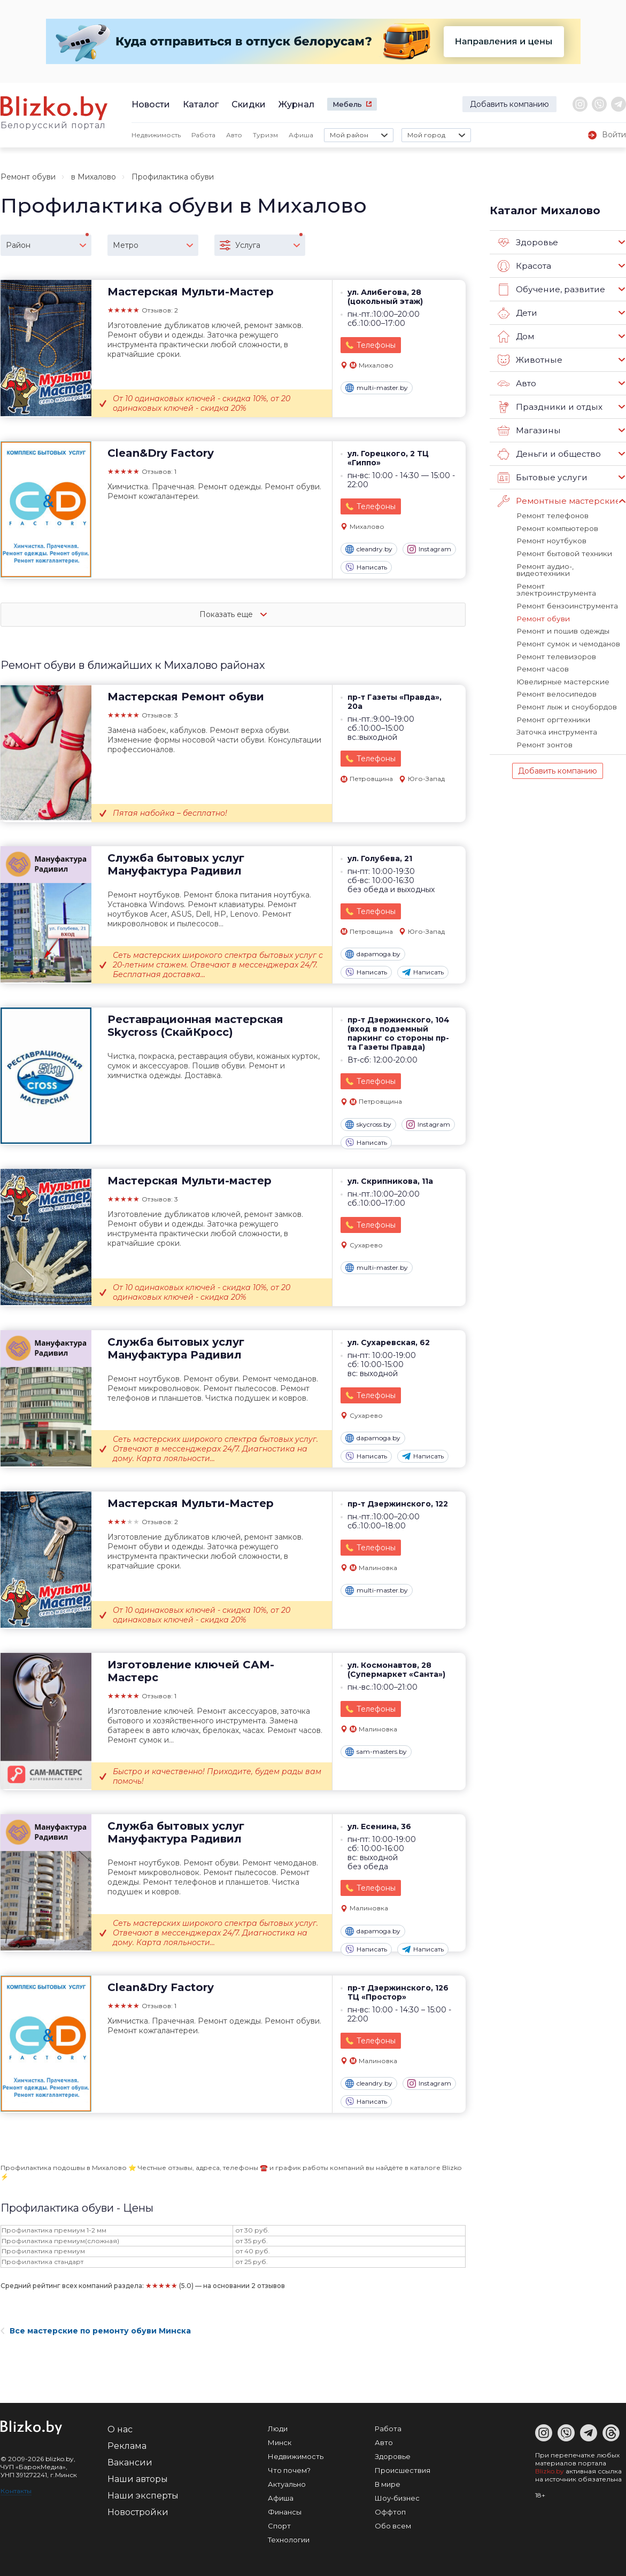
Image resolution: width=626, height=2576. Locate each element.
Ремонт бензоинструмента (566, 589)
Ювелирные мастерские (561, 663)
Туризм (265, 135)
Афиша (301, 135)
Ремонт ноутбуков (550, 540)
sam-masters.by (376, 1751)
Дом (516, 336)
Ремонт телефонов (552, 515)
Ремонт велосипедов (555, 675)
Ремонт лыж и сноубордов (565, 687)
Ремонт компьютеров (556, 528)
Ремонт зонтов (543, 724)
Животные (529, 360)
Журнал (296, 104)
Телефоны (376, 345)
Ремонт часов (542, 650)
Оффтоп (390, 2512)
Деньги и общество (548, 454)
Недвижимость (156, 135)
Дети (517, 313)
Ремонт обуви (28, 177)
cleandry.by (368, 549)
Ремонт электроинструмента (570, 577)
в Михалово (93, 177)
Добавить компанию (509, 104)
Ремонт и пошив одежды (561, 614)
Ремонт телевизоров (555, 638)
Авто (234, 135)
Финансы (285, 2512)
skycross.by (368, 1124)
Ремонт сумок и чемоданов (566, 626)
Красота (524, 266)
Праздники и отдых (549, 407)
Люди (278, 2428)
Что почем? (289, 2470)
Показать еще (233, 614)
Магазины (528, 430)
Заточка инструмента (555, 712)
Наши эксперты (143, 2496)
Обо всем (393, 2526)
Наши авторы (137, 2479)
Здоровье (528, 242)
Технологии (289, 2539)
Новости (151, 104)
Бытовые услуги (541, 477)
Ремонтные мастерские (558, 501)
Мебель (347, 104)
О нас (120, 2429)
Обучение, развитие (550, 289)
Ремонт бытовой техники (562, 552)
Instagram (429, 549)
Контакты (16, 2491)
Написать (366, 567)
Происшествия (402, 2470)
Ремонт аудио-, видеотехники (570, 564)
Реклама (126, 2446)
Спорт (279, 2526)
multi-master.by (376, 388)
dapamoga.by (372, 954)
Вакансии (129, 2462)
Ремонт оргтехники (552, 700)
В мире (387, 2484)
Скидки (248, 104)
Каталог (201, 104)
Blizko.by (549, 2471)
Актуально (287, 2484)
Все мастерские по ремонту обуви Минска (96, 2331)
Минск (279, 2442)
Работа (203, 135)
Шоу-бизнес (397, 2498)
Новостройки (137, 2512)
